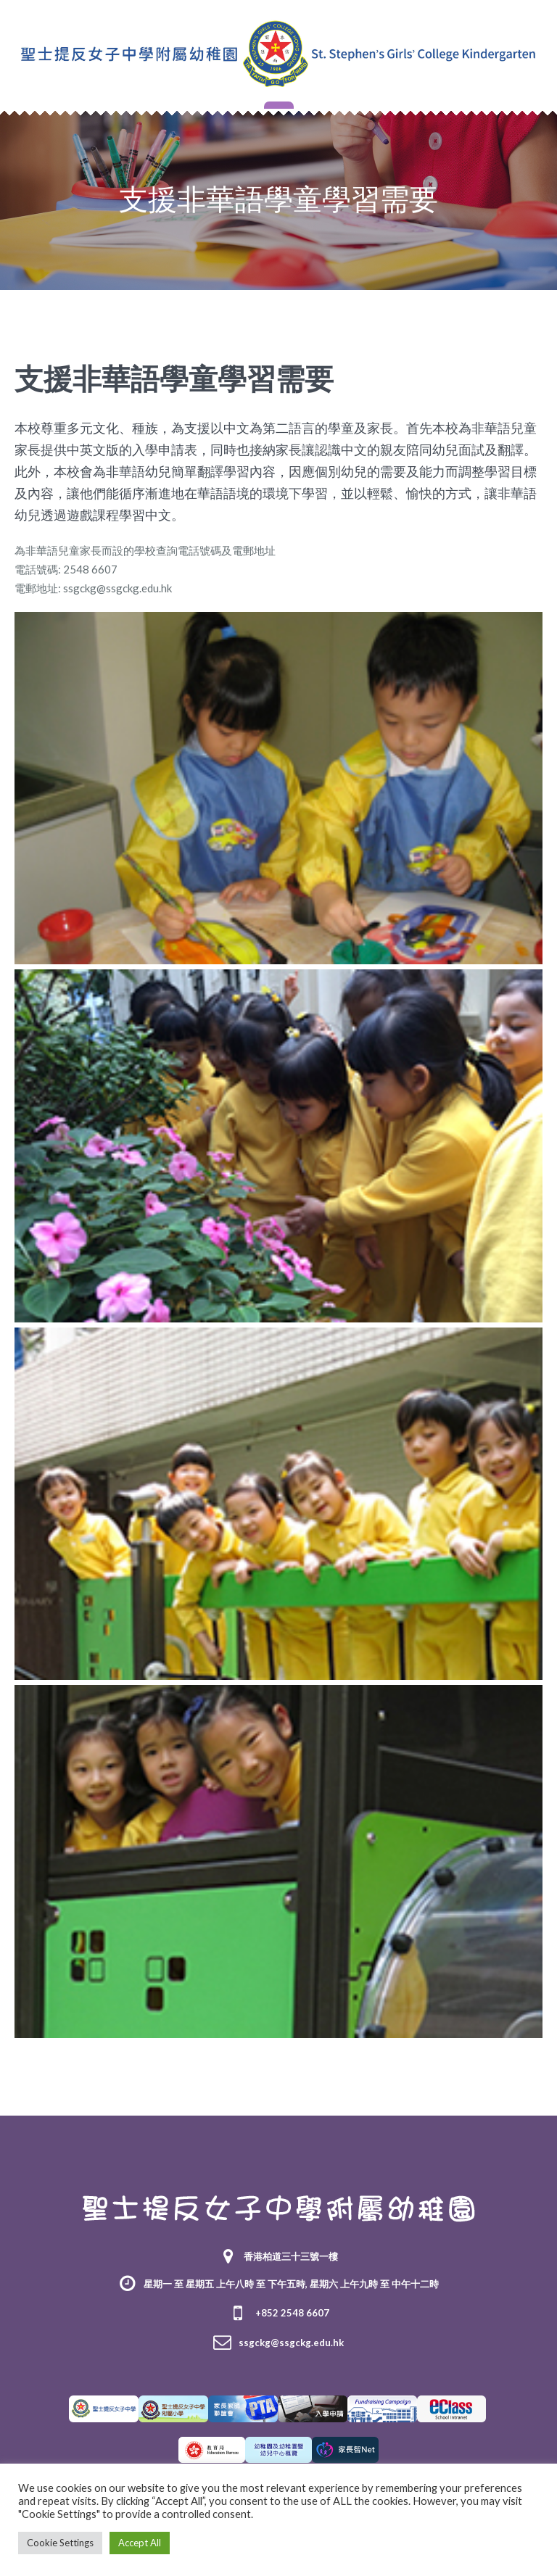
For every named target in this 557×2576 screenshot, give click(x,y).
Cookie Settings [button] (60, 2542)
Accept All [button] (139, 2542)
